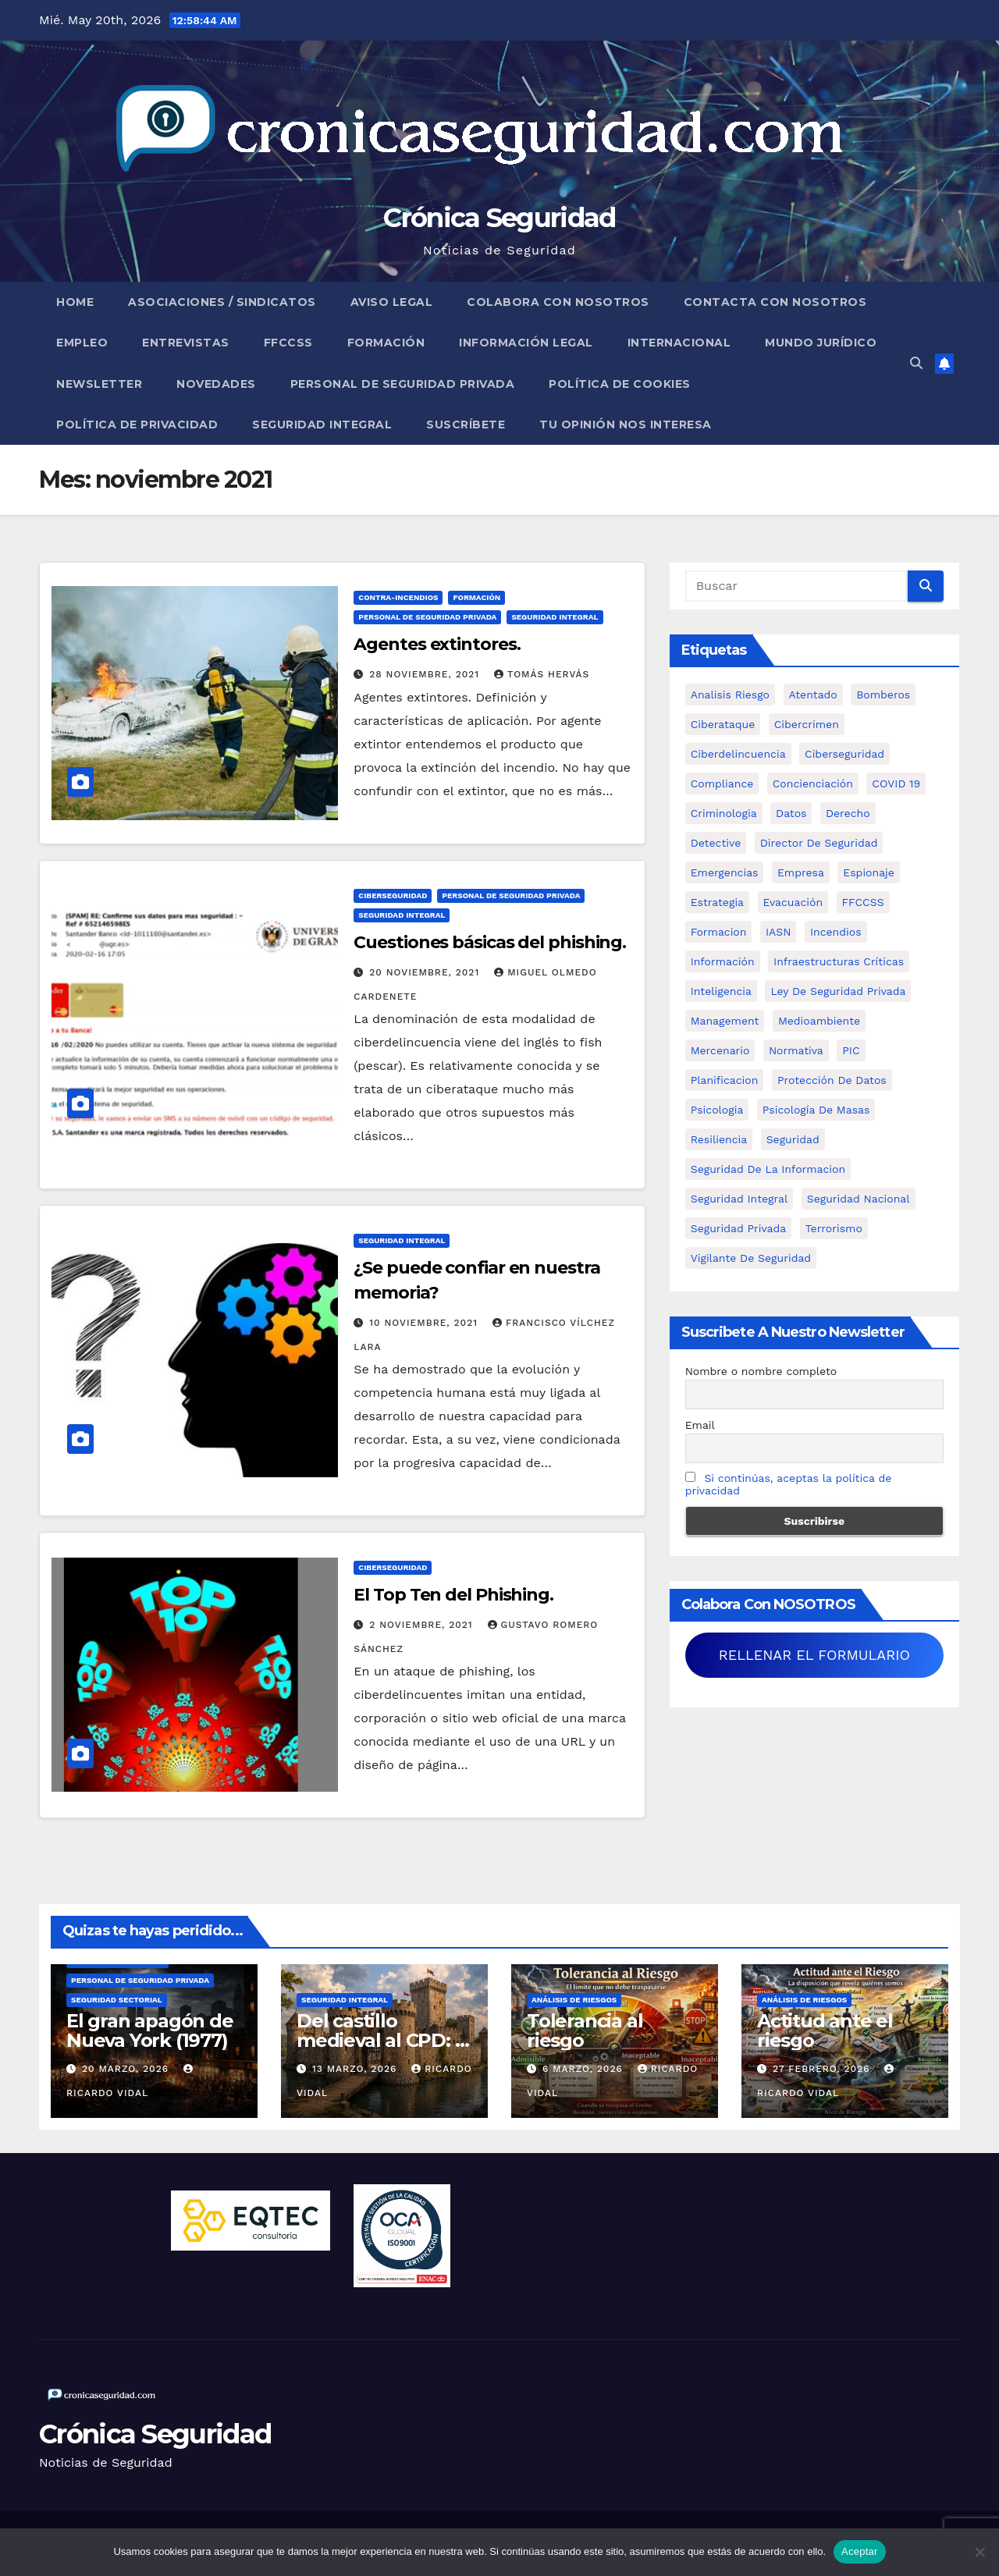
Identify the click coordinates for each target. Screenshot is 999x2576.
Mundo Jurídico (820, 343)
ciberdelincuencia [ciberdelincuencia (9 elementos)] (738, 754)
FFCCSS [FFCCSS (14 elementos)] (863, 902)
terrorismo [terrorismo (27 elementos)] (833, 1228)
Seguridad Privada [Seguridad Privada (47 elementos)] (739, 1228)
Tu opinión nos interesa (625, 424)
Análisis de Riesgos (574, 1999)
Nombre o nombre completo (761, 1371)
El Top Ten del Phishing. (453, 1594)
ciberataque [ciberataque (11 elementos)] (723, 724)
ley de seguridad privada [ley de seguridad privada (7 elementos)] (837, 991)
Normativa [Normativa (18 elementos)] (796, 1050)
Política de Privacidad (137, 424)
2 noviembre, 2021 (422, 1624)
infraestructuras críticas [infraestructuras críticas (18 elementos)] (838, 961)
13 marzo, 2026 (356, 2068)
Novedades (216, 384)
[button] (916, 363)
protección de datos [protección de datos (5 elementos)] (832, 1080)
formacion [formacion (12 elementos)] (719, 932)
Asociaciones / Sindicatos (222, 302)
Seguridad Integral (322, 424)
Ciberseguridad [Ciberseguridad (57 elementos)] (844, 754)
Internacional (679, 343)
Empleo (82, 343)
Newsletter (99, 384)
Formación (386, 343)
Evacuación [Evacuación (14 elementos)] (793, 902)
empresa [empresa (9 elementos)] (800, 872)
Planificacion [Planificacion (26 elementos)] (725, 1080)
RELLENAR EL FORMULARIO (814, 1655)
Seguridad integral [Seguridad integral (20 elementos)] (739, 1198)
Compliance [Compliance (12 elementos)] (722, 783)
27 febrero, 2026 (823, 2068)
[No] (979, 2552)
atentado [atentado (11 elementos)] (813, 694)
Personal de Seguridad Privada (402, 384)
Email (700, 1425)
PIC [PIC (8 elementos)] (850, 1050)
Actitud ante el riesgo (825, 2030)
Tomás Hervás (541, 674)
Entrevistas (185, 343)
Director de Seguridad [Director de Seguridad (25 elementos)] (819, 843)
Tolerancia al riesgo (584, 2030)
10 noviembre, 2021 (425, 1322)
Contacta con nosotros (775, 302)
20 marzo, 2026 (127, 2068)
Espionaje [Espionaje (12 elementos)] (868, 872)
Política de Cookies (620, 384)
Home (75, 302)
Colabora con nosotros (558, 302)
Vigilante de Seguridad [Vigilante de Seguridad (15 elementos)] (751, 1258)
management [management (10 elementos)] (725, 1020)
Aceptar (859, 2551)
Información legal (526, 343)
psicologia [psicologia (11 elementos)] (717, 1109)
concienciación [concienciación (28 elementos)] (813, 783)
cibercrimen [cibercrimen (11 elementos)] (806, 724)
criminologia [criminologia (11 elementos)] (724, 813)
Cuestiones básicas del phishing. (490, 942)
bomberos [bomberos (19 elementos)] (883, 694)
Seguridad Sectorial (116, 1999)
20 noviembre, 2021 (426, 972)
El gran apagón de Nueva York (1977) (149, 2030)
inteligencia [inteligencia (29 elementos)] (721, 991)
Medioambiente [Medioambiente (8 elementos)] (819, 1020)
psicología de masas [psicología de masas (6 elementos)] (816, 1109)
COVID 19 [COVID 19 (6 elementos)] (896, 783)
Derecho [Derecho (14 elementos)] (848, 813)
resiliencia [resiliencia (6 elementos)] (719, 1139)
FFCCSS (288, 343)
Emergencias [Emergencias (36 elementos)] (725, 872)
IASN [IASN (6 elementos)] (778, 932)
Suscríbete (465, 424)
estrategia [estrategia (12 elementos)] (717, 902)
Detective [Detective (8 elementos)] (716, 843)
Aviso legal (391, 302)
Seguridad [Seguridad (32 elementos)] (792, 1139)
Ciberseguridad (392, 895)
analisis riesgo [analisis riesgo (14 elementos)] (730, 694)
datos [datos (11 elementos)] (791, 813)
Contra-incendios (398, 597)
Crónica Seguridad (499, 217)
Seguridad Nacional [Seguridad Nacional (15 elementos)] (858, 1198)
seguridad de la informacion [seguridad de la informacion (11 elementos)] (768, 1169)
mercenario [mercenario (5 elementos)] (720, 1050)
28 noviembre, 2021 (426, 674)
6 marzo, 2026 (584, 2068)
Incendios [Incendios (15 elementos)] (836, 932)
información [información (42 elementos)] (723, 961)
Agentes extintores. (437, 644)
